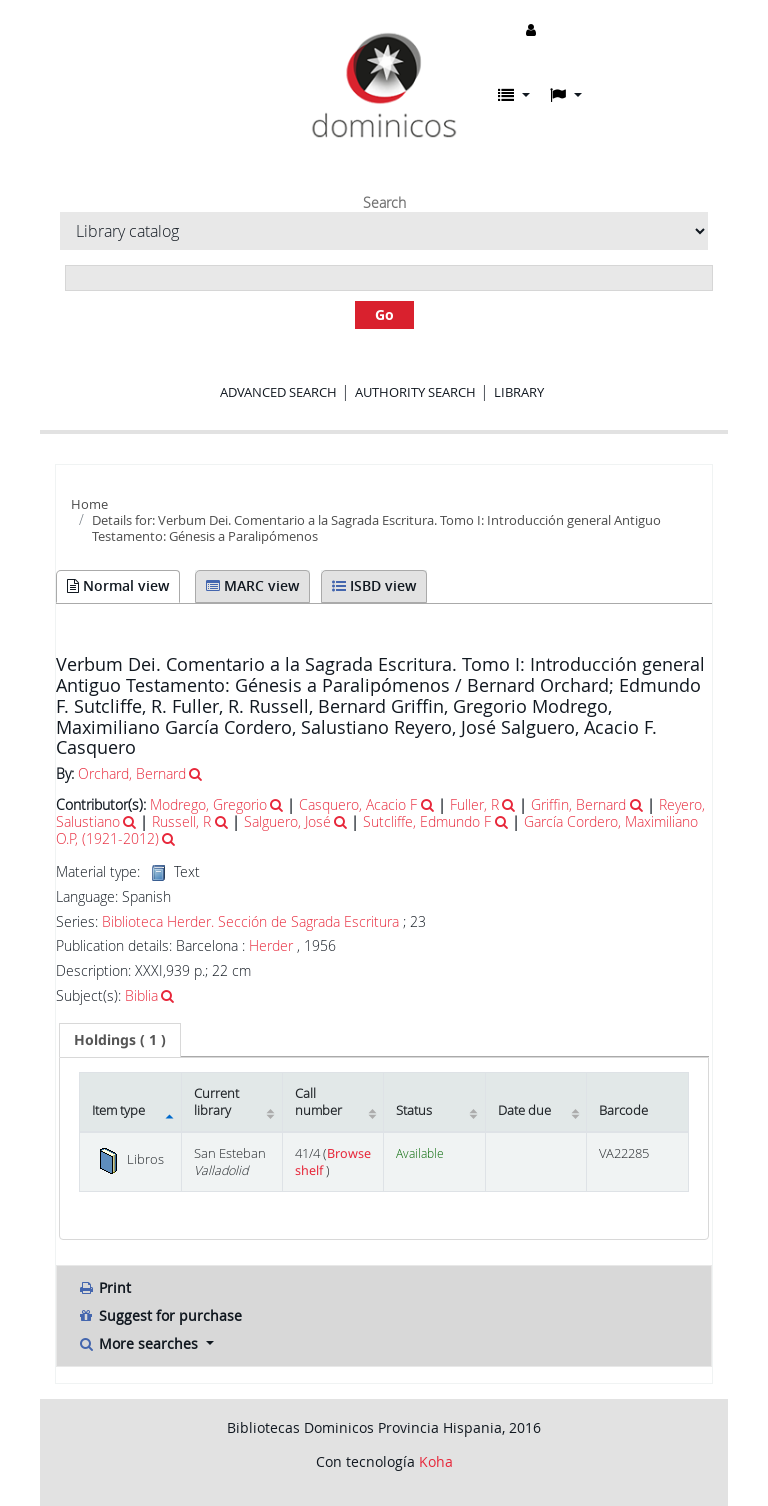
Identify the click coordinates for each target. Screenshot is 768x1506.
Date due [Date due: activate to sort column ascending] (524, 1110)
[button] (514, 95)
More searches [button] (139, 1343)
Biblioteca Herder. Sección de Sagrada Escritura (250, 922)
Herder (271, 945)
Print (104, 1287)
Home (89, 504)
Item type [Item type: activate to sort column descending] (118, 1110)
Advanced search (278, 392)
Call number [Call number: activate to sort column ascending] (318, 1102)
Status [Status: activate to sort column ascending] (414, 1110)
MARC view (252, 585)
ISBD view (374, 585)
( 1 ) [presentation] (120, 1039)
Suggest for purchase (159, 1315)
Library (519, 392)
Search (384, 203)
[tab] (120, 1040)
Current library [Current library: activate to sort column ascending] (216, 1102)
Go (384, 314)
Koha (436, 1461)
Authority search (415, 392)
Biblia (141, 995)
